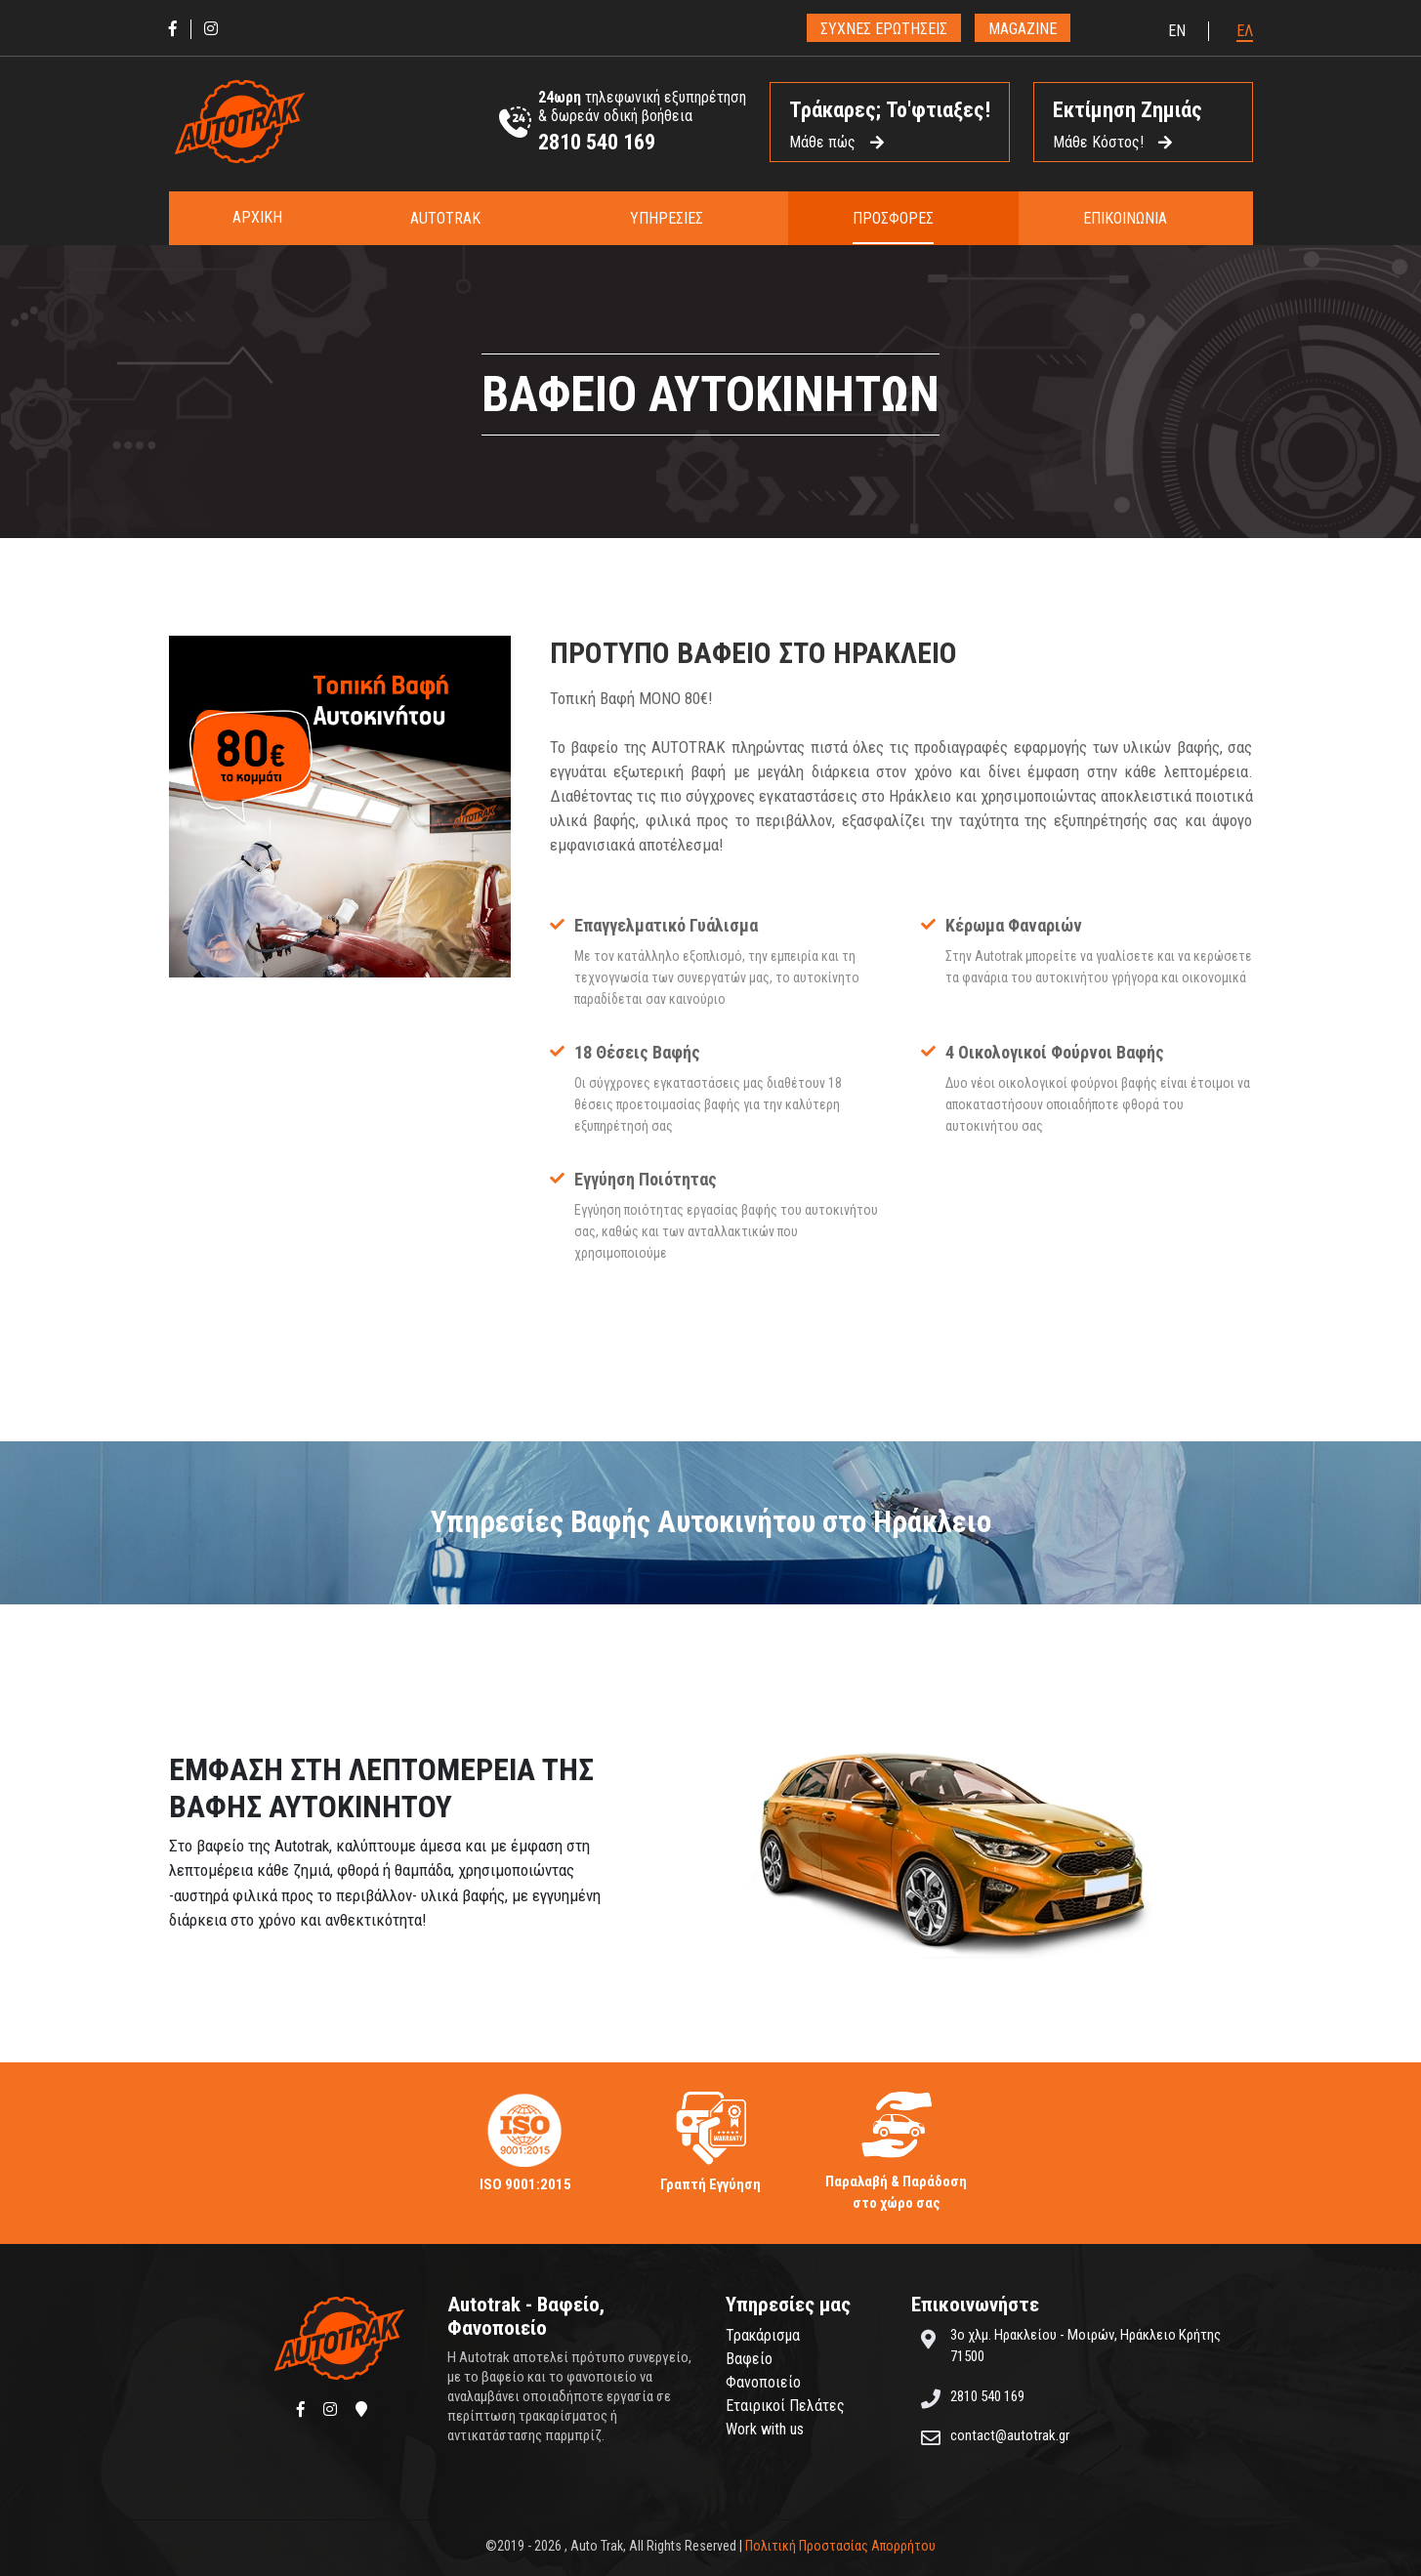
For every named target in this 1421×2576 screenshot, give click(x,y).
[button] (455, 218)
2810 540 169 (596, 142)
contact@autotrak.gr (1009, 2435)
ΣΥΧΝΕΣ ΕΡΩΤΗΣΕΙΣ (883, 29)
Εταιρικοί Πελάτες (785, 2405)
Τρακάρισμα (763, 2335)
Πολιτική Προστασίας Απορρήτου (840, 2546)
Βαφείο (749, 2358)
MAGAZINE (1022, 29)
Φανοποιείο (763, 2382)
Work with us (765, 2429)
